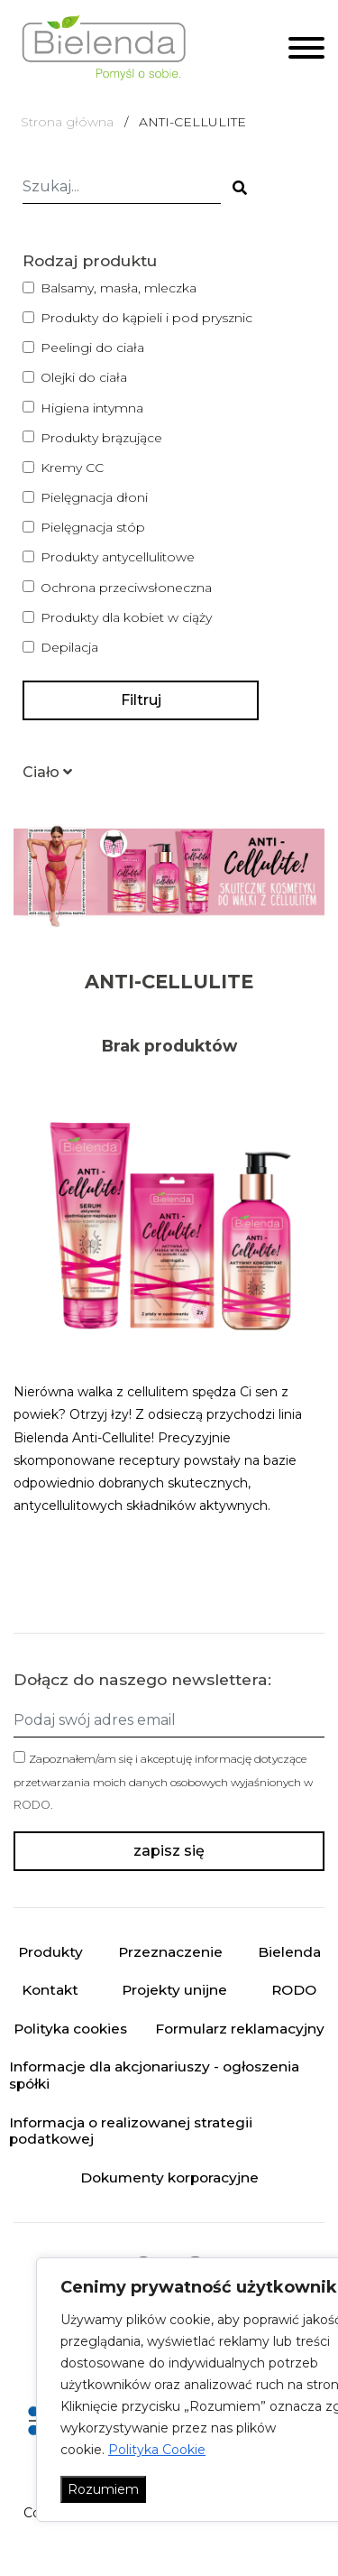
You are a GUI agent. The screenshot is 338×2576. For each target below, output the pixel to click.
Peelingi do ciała (92, 347)
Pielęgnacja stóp (93, 527)
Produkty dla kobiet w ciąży (126, 617)
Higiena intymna (92, 408)
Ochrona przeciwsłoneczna (126, 587)
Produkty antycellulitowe (118, 557)
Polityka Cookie (157, 2450)
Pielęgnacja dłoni (94, 497)
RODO (32, 1805)
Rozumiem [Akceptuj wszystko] (103, 2489)
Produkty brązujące (101, 438)
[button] (47, 772)
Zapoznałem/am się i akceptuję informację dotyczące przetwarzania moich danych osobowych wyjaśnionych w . (163, 1781)
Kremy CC (72, 467)
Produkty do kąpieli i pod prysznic (146, 318)
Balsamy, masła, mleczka (118, 288)
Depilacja (69, 647)
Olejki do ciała (84, 377)
